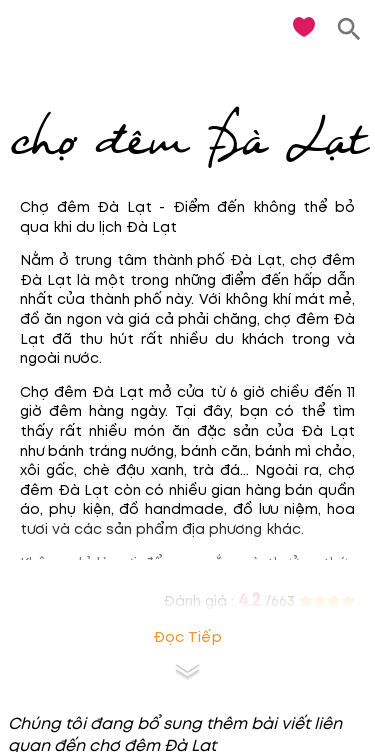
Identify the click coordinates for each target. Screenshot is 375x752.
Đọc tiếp (187, 637)
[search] (349, 29)
